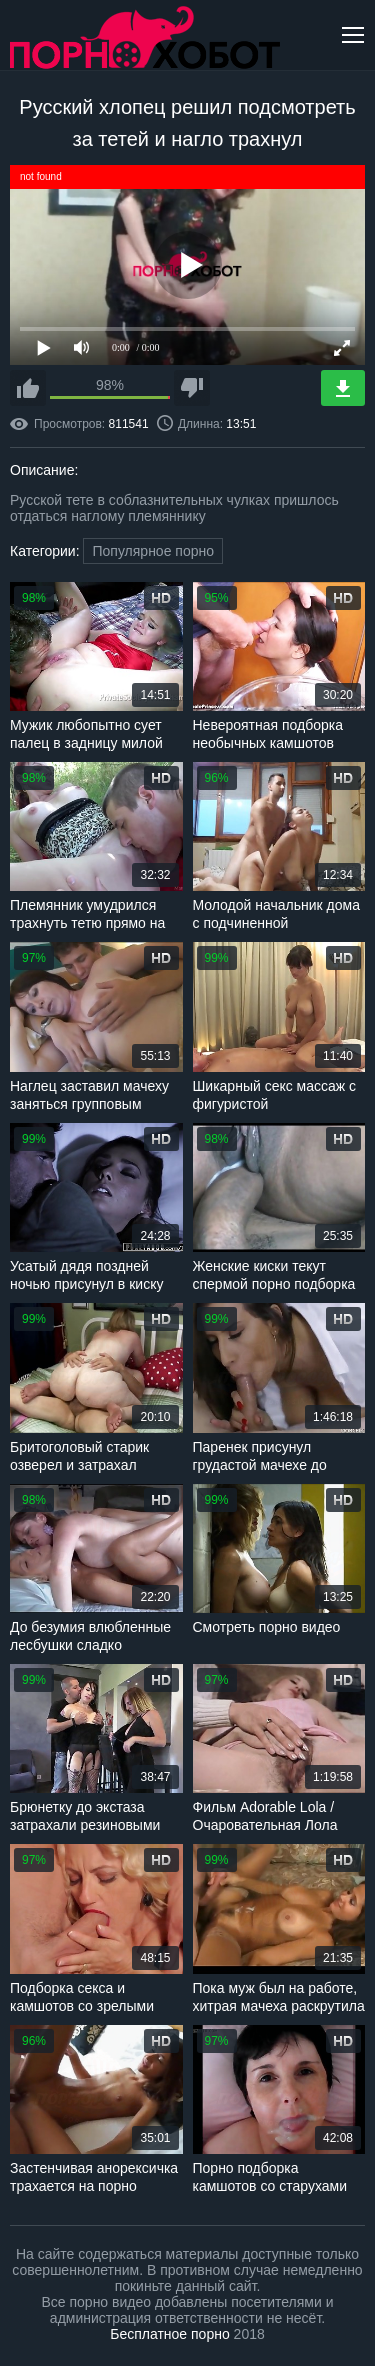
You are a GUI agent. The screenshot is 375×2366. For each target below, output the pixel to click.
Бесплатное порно (169, 2334)
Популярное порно (153, 551)
